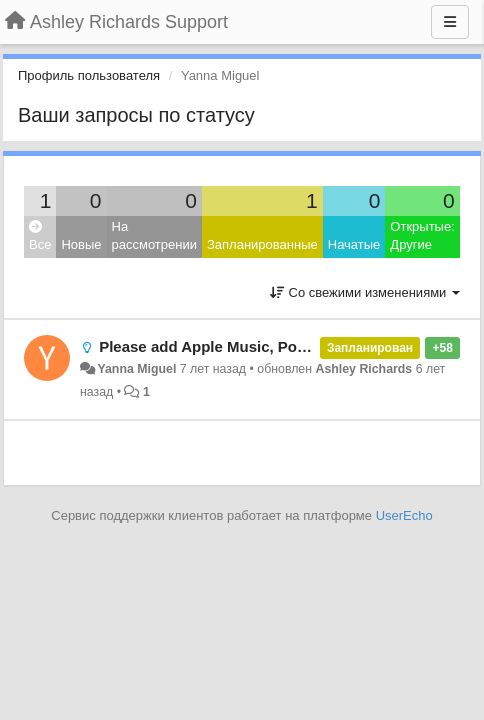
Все (40, 236)
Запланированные (262, 244)
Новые (81, 244)
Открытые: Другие (422, 236)
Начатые (354, 244)
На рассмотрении (154, 236)
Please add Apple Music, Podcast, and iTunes (260, 346)
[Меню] (450, 22)
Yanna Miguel (136, 369)
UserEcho (404, 515)
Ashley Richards (363, 369)
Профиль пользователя (89, 75)
